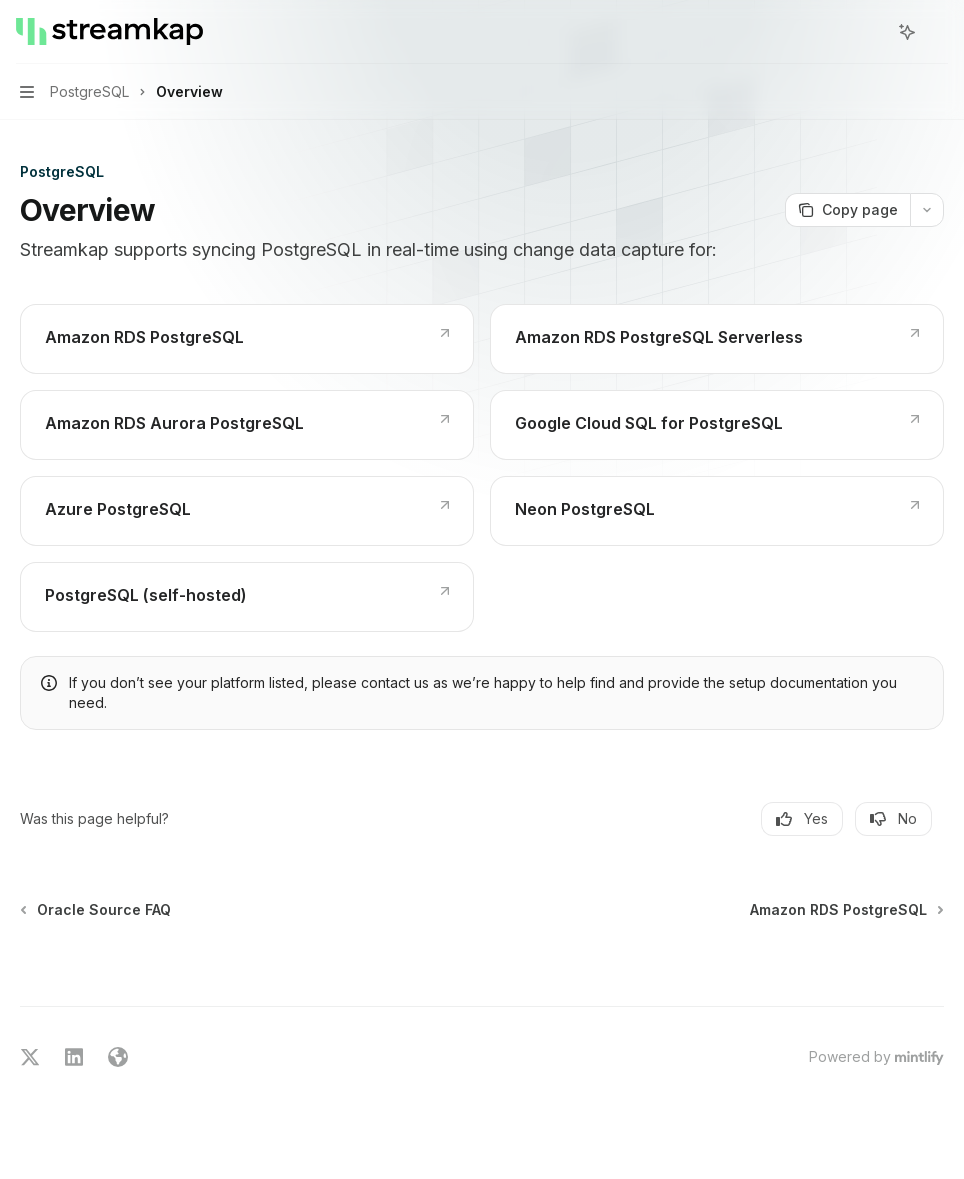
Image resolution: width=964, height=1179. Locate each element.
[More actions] (938, 32)
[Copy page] (847, 210)
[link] (247, 339)
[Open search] (870, 32)
